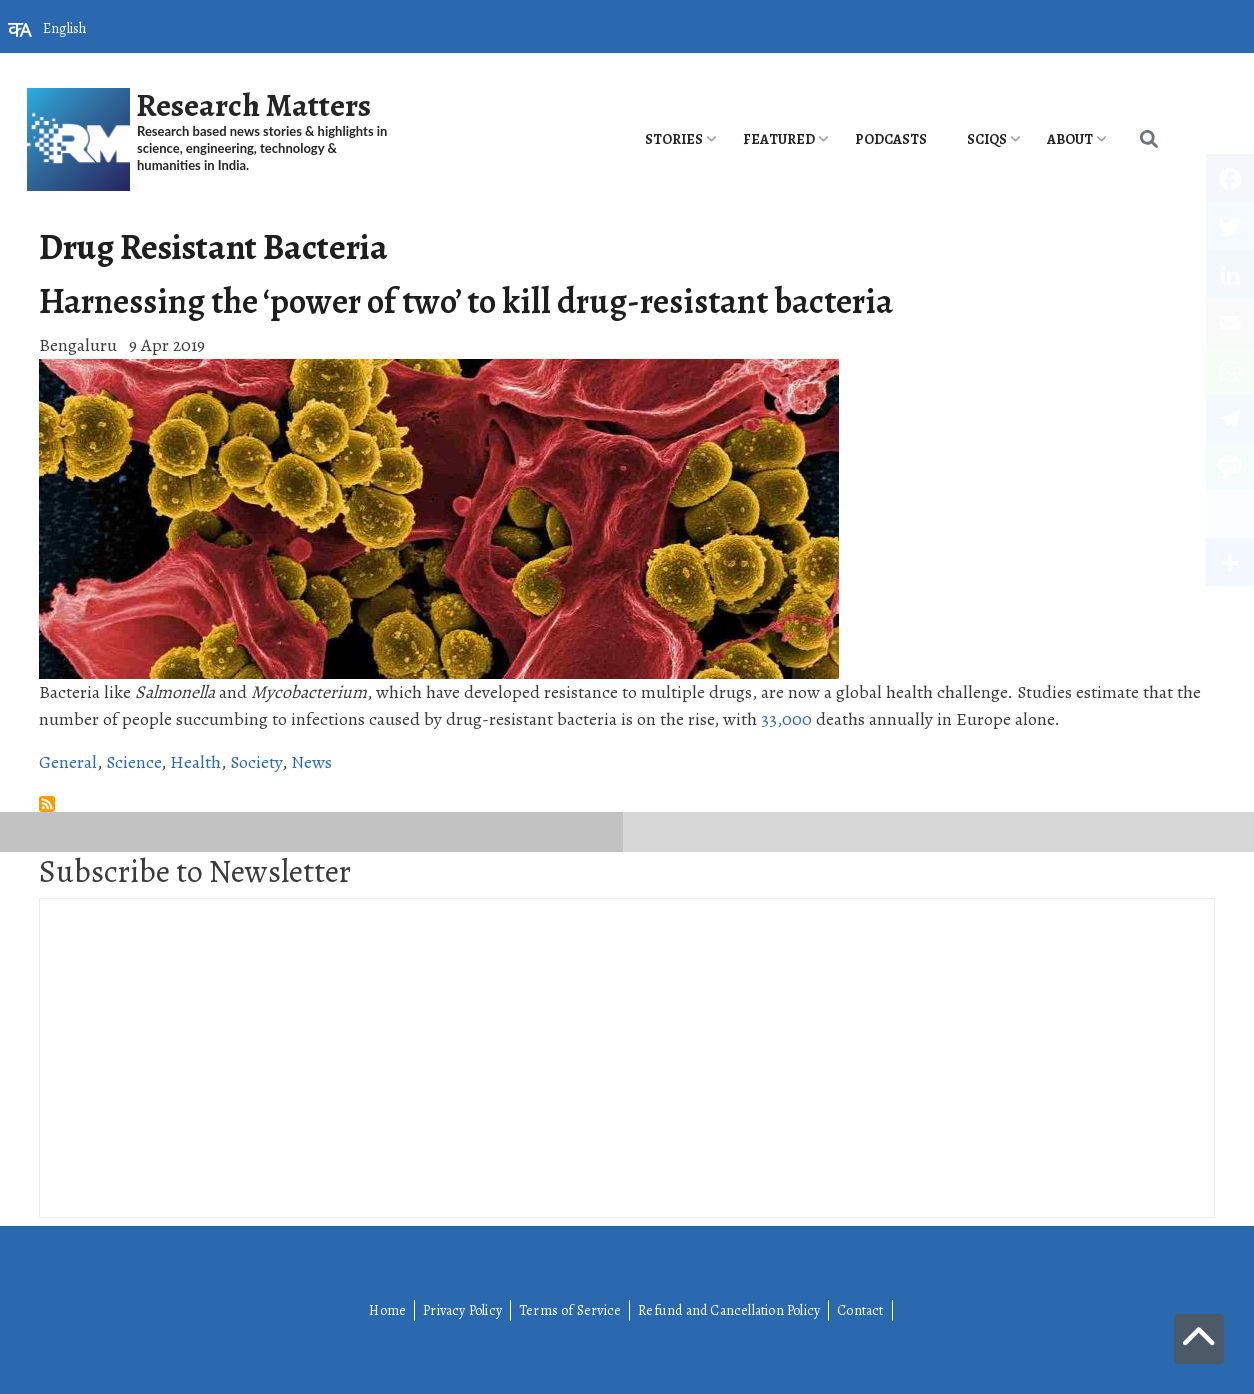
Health (195, 762)
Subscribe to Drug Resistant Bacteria (47, 804)
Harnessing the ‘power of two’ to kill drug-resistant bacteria (466, 301)
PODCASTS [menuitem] (891, 139)
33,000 (786, 719)
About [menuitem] (1070, 139)
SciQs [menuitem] (987, 139)
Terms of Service (570, 1310)
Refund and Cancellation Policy (729, 1310)
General (68, 762)
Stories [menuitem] (674, 139)
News (311, 762)
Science (133, 762)
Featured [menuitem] (779, 139)
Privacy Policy (462, 1310)
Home (387, 1310)
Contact (860, 1310)
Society (256, 762)
